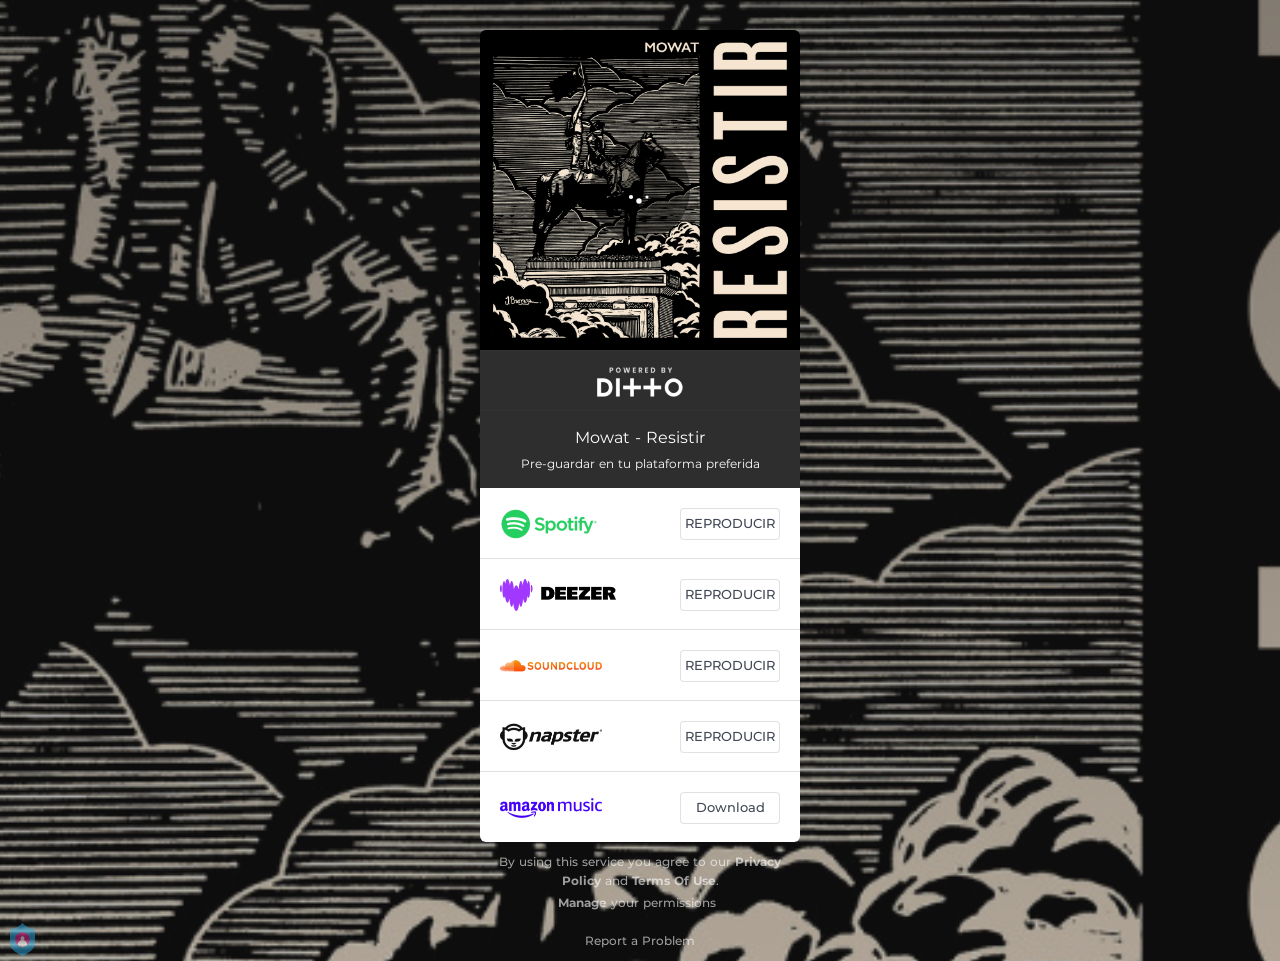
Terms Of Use (674, 880)
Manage (582, 902)
